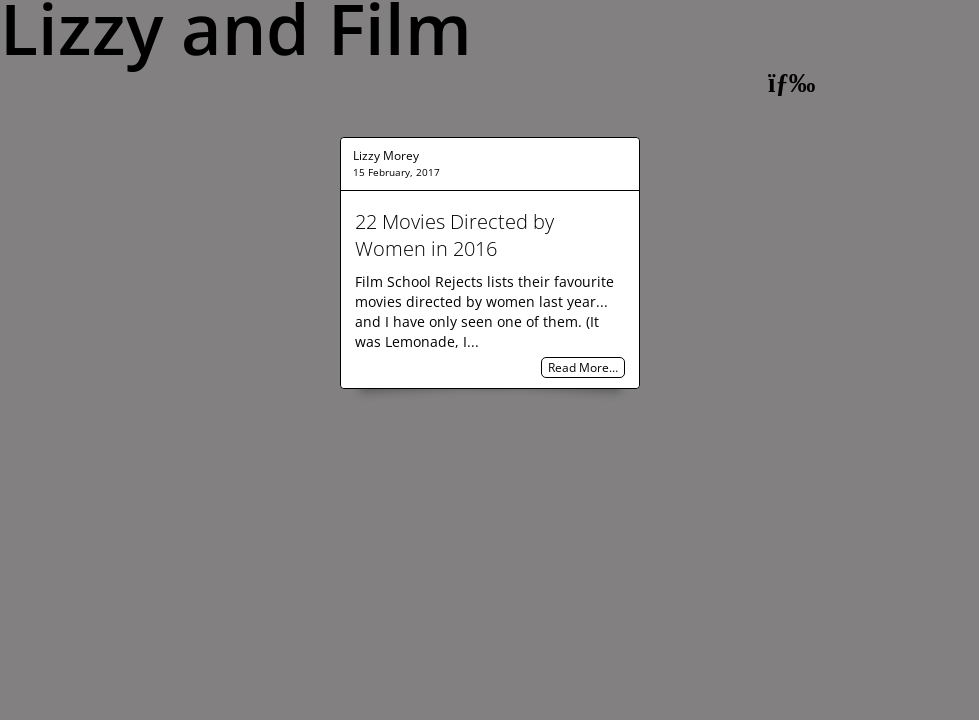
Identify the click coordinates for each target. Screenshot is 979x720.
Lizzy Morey (386, 155)
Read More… (583, 367)
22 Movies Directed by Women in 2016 (454, 235)
